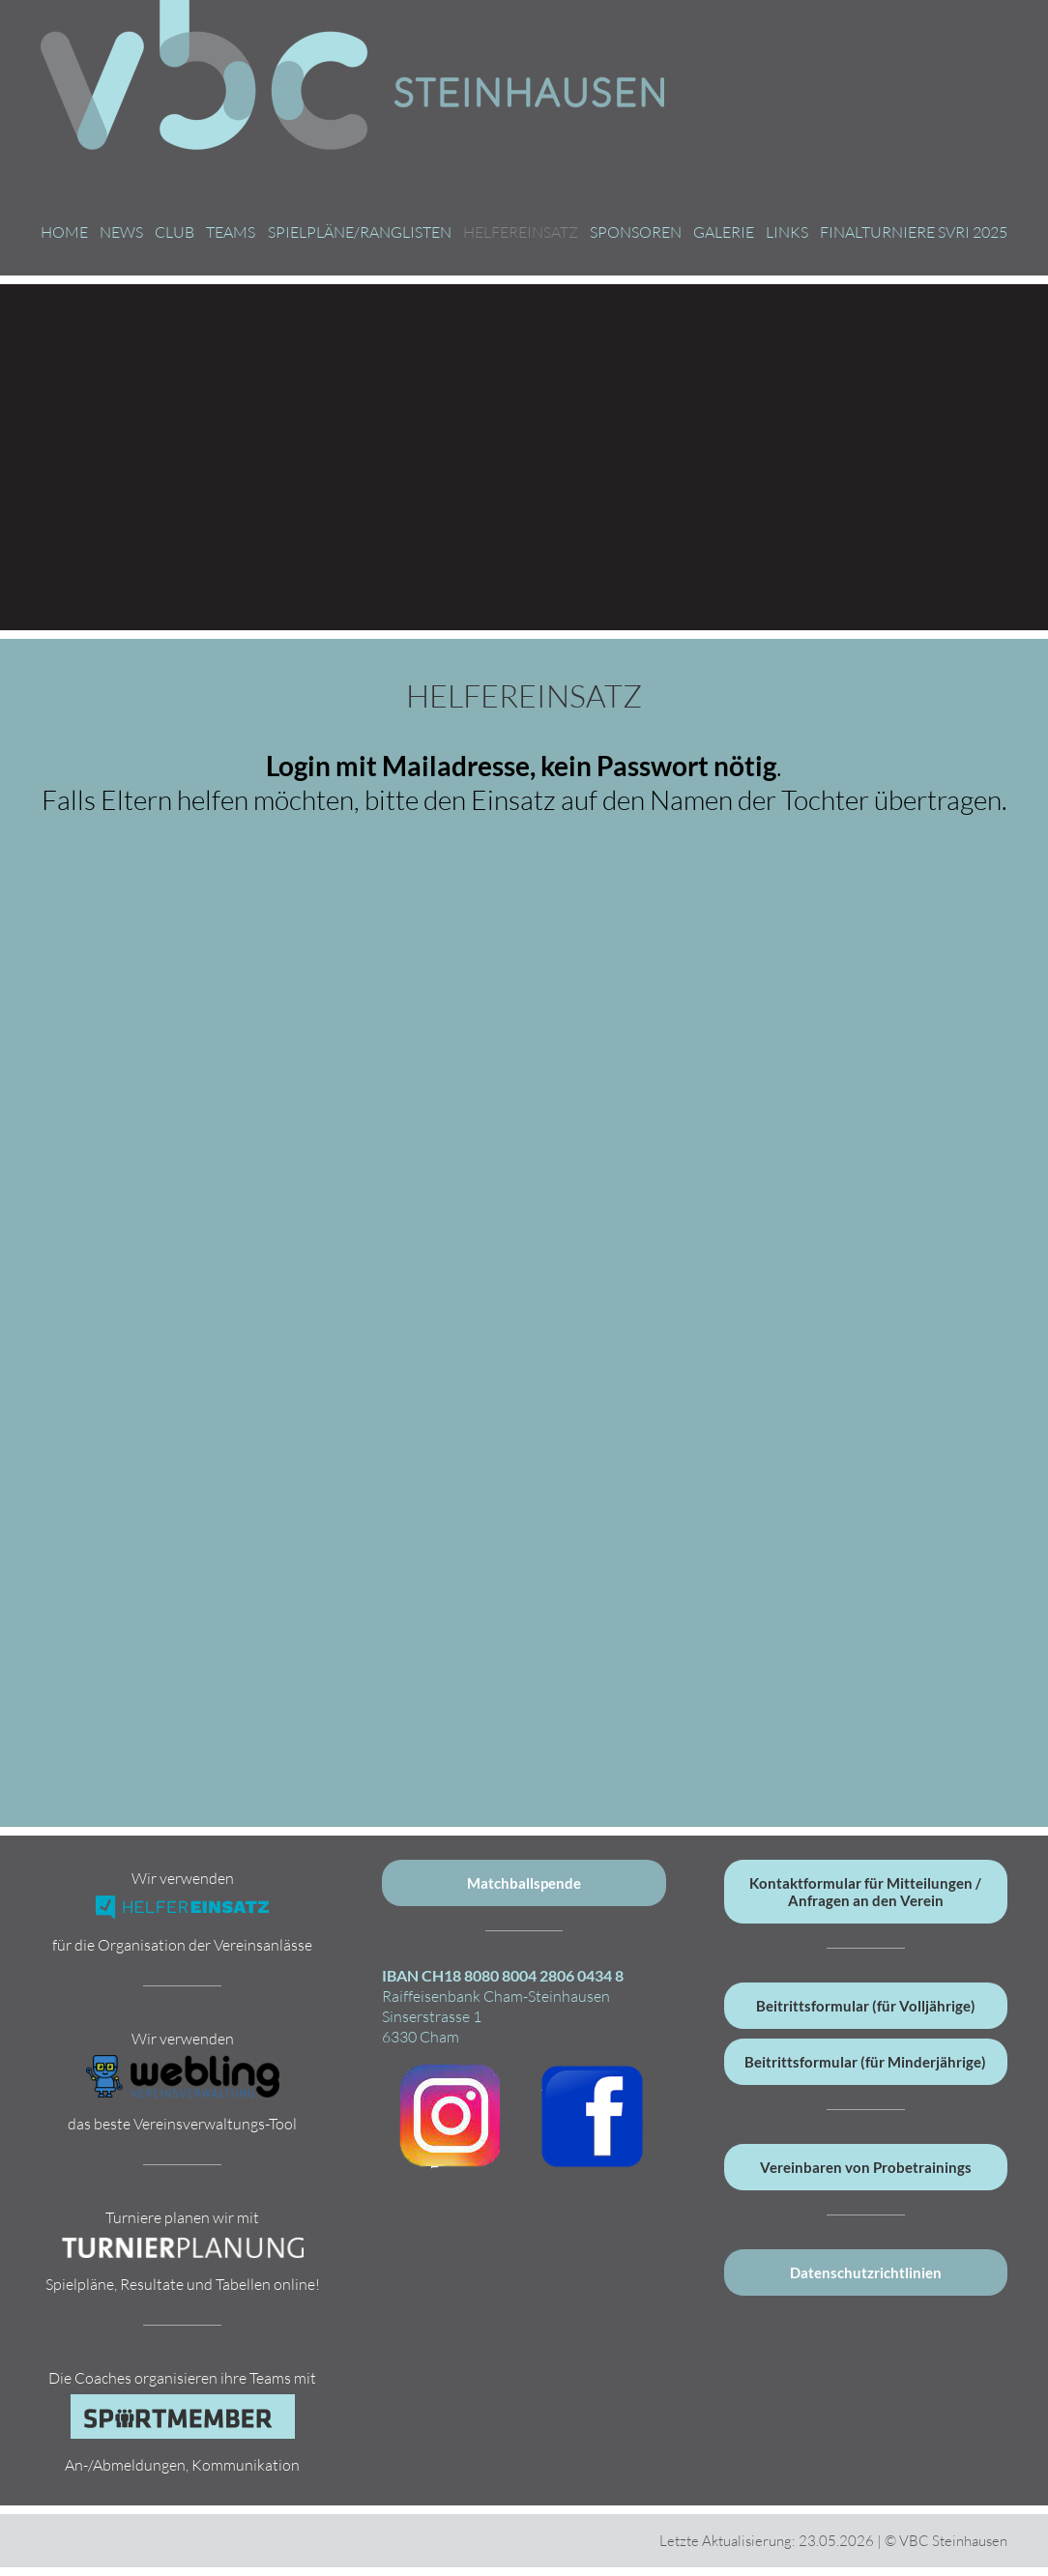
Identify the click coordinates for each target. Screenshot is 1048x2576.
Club (174, 232)
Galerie (723, 232)
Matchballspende (524, 1883)
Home (64, 232)
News (121, 232)
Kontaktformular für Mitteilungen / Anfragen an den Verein (865, 1891)
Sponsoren (636, 232)
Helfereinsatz (520, 232)
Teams (230, 232)
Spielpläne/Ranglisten (359, 232)
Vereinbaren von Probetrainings (866, 2167)
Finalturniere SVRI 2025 (913, 232)
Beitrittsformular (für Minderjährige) (865, 2061)
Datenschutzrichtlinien (866, 2272)
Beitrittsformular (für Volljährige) (865, 2005)
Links (787, 232)
